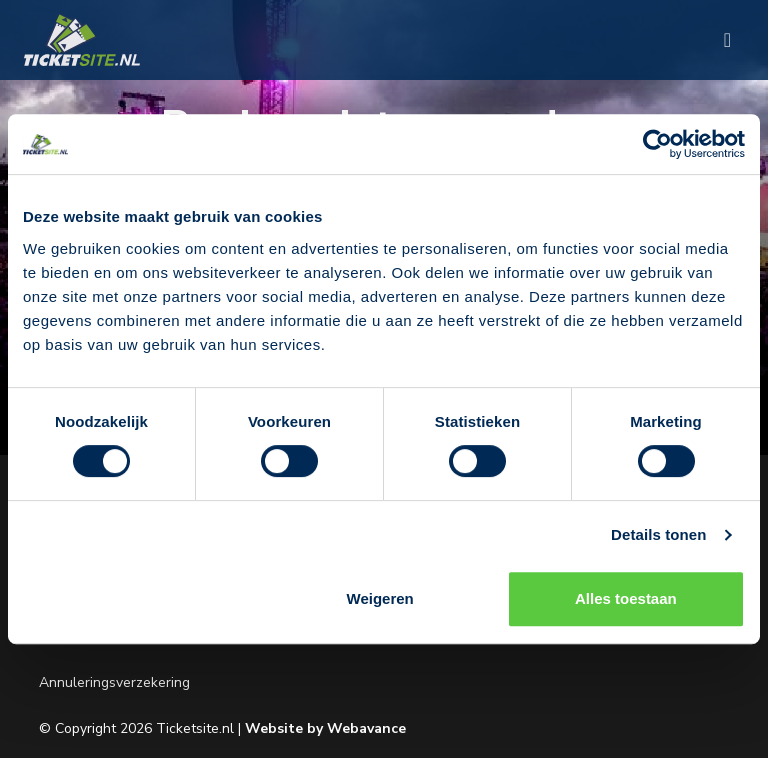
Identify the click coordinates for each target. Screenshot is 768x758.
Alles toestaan (626, 598)
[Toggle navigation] (727, 40)
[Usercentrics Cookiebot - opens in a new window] (657, 144)
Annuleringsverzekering (142, 680)
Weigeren (380, 598)
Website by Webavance (325, 728)
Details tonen (658, 534)
